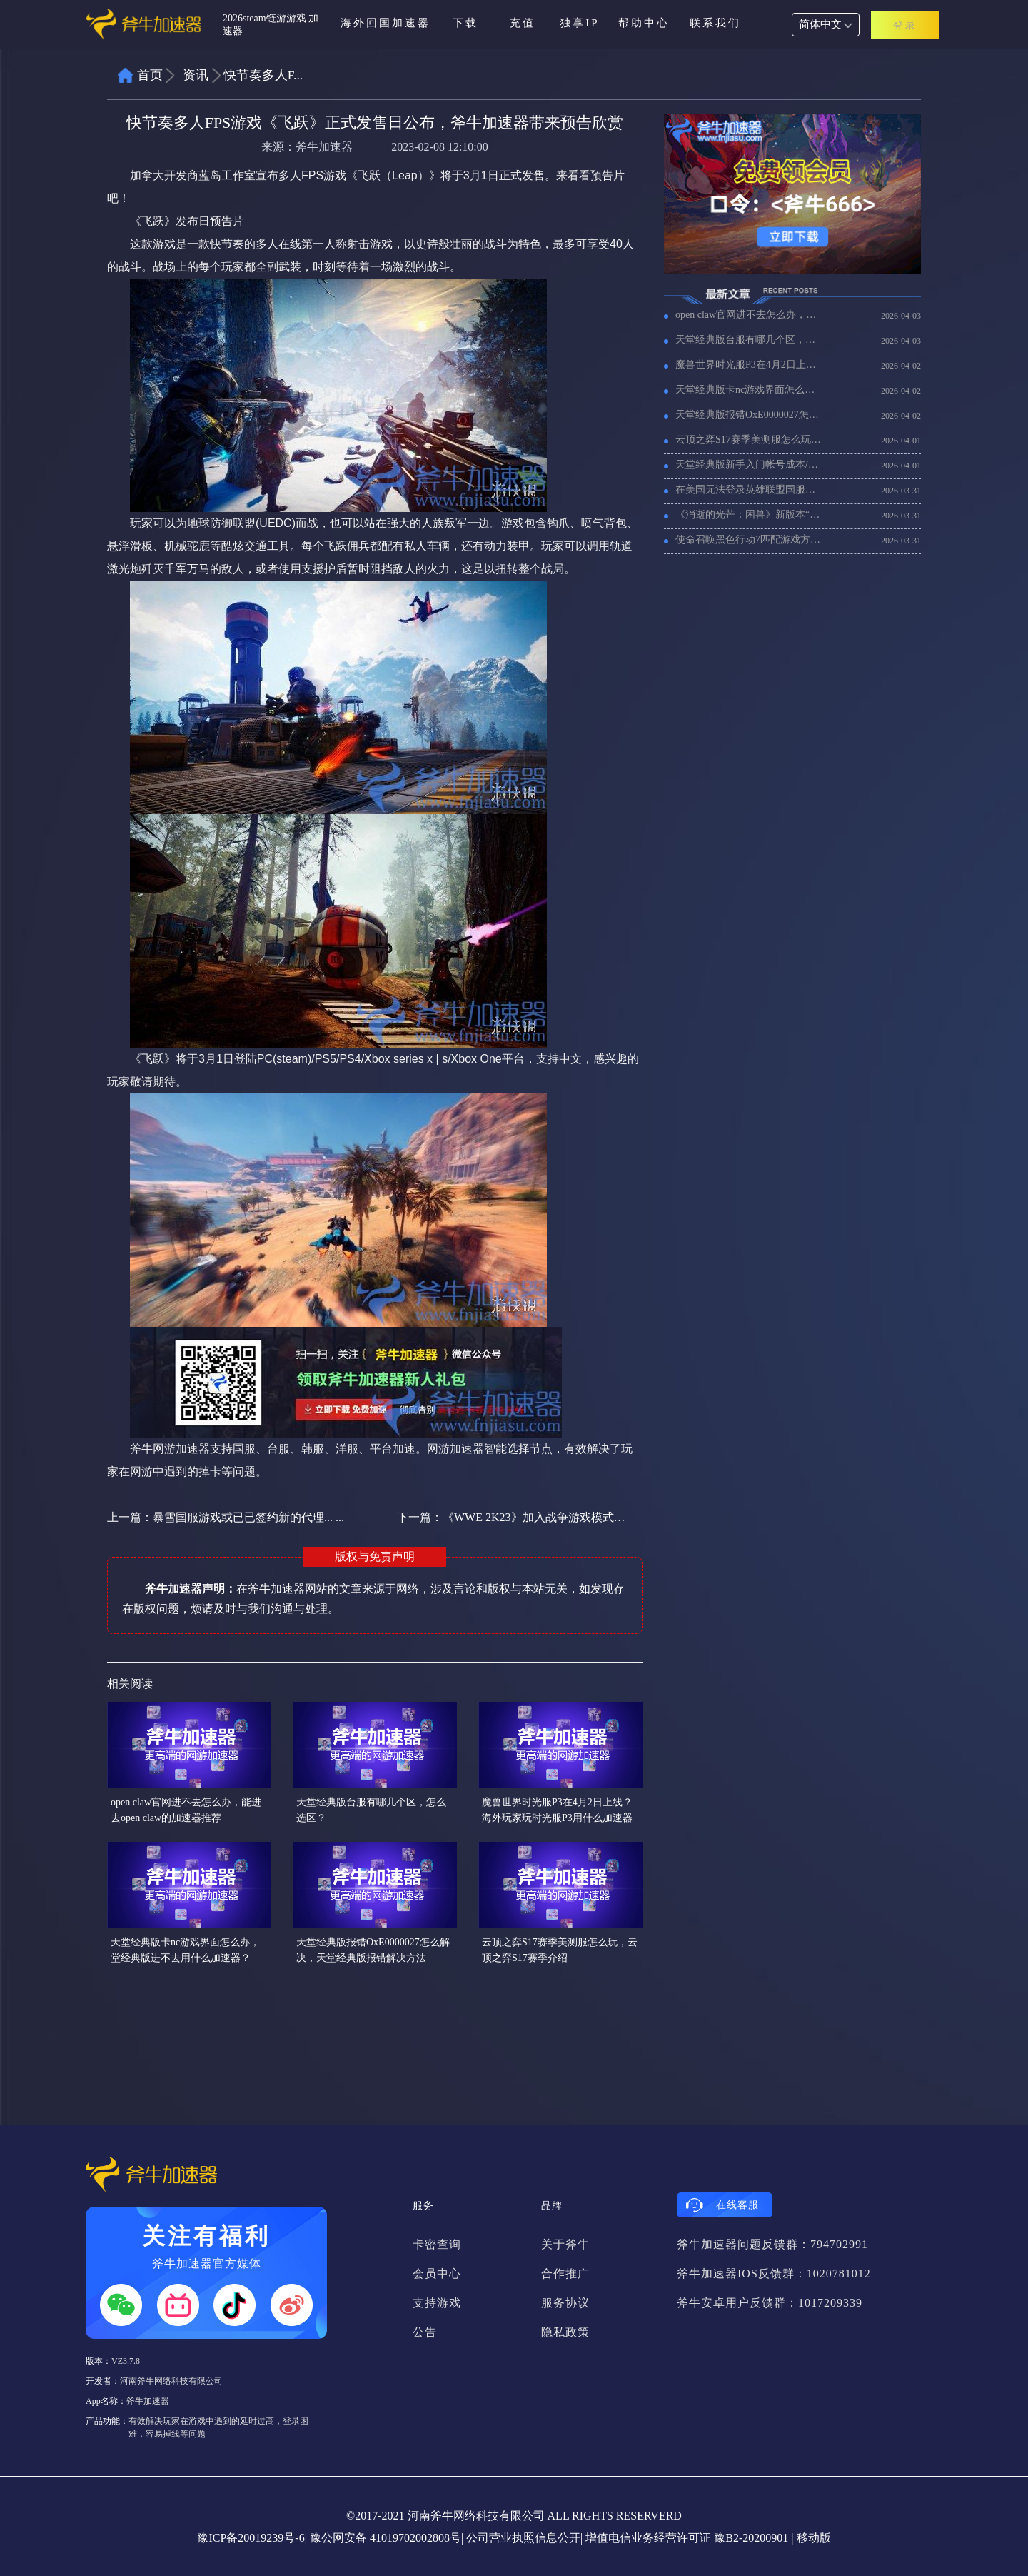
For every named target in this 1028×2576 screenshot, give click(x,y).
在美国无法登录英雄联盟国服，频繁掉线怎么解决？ (749, 489)
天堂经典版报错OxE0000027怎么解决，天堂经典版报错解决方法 (749, 414)
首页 (150, 75)
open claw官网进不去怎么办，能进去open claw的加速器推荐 (749, 314)
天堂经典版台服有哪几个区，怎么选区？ (749, 339)
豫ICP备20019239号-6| (251, 2538)
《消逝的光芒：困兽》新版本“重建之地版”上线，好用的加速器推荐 (749, 514)
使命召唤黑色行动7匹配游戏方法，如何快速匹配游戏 (749, 539)
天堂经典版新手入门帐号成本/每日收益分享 (749, 464)
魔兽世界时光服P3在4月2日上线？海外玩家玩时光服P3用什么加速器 (749, 364)
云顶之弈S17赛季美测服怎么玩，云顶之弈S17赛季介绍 (749, 439)
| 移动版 (810, 2538)
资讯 (195, 75)
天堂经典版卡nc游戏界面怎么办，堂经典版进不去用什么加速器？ (749, 389)
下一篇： (512, 1517)
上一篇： (225, 1517)
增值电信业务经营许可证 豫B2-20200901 (686, 2538)
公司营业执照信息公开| (524, 2538)
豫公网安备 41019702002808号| (386, 2538)
